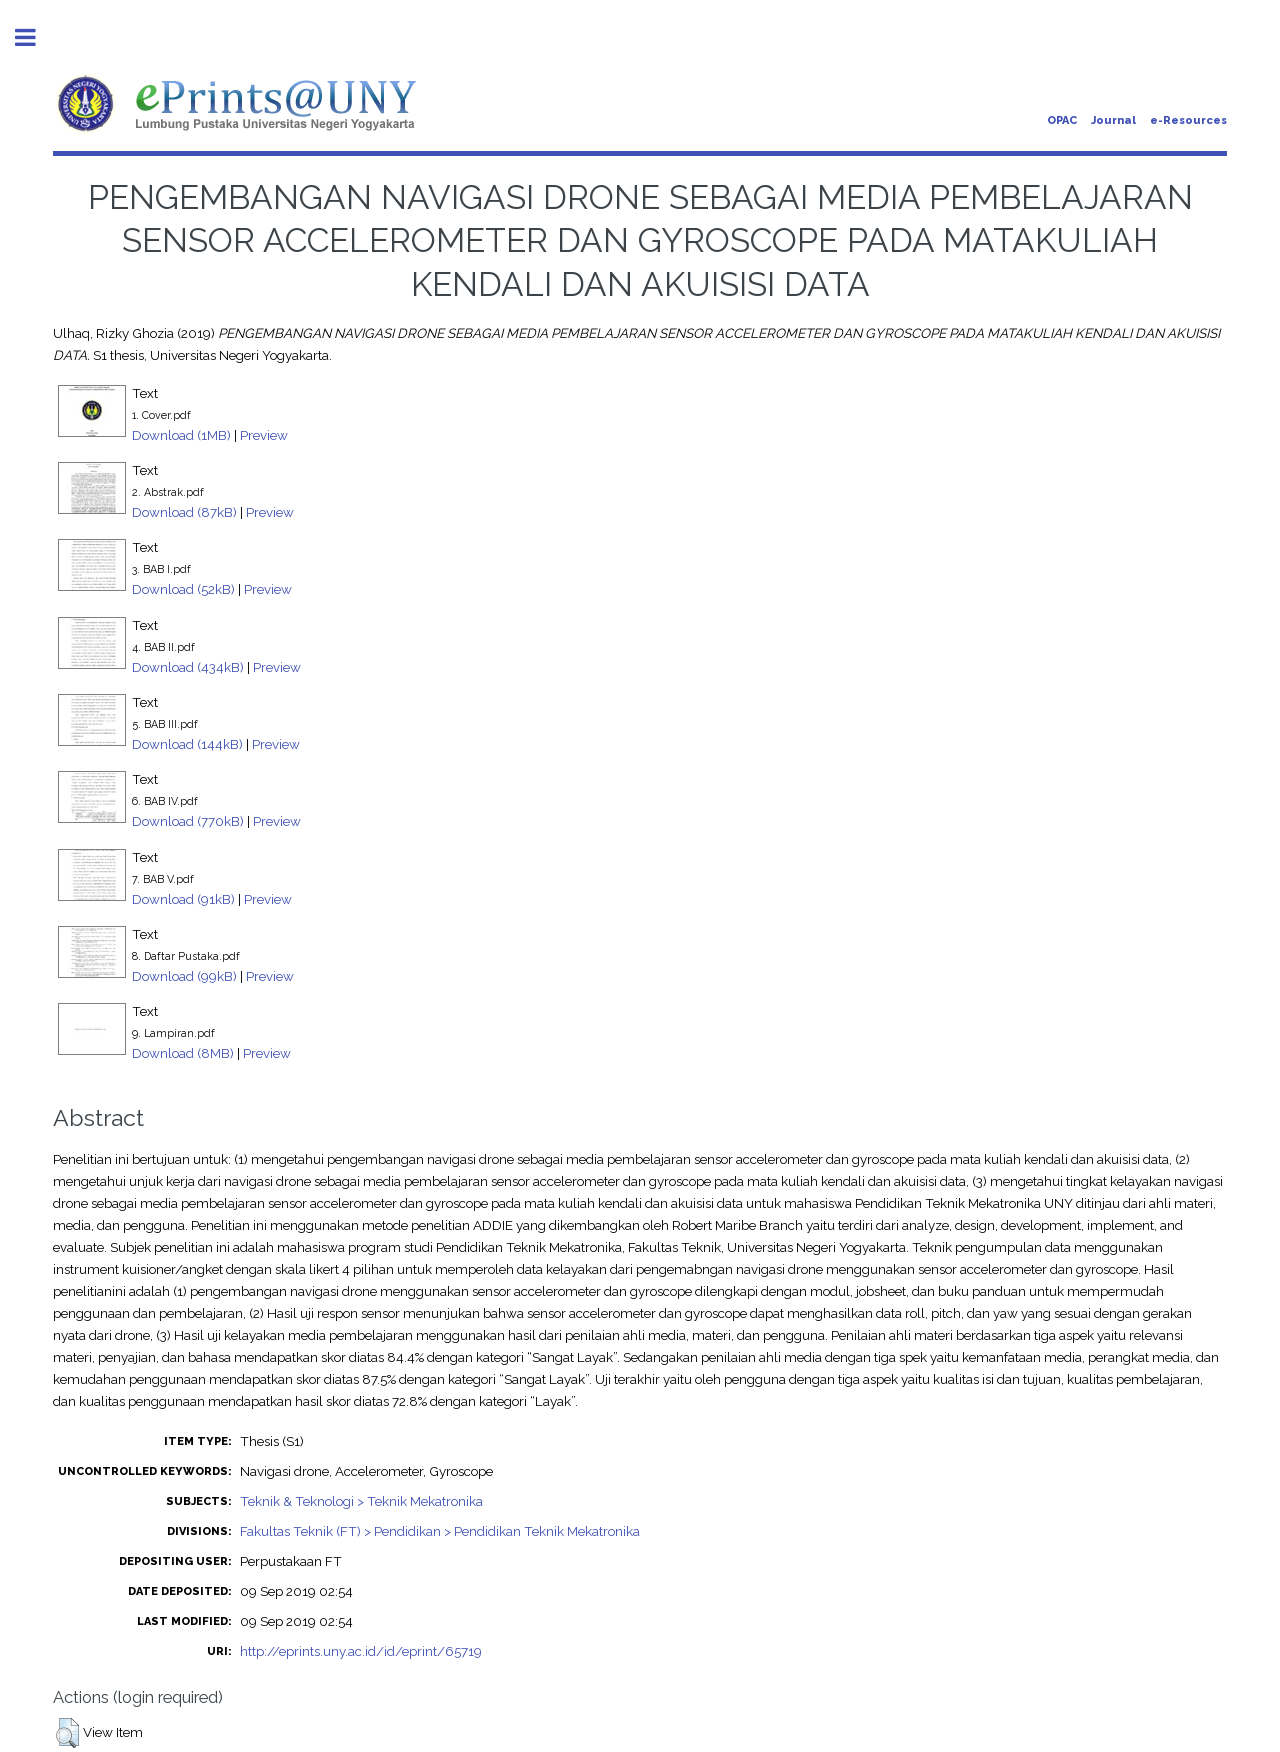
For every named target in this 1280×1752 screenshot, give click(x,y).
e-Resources (1188, 120)
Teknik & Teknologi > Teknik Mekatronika (361, 1501)
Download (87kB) (184, 512)
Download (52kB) (183, 589)
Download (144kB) (187, 744)
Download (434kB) (188, 667)
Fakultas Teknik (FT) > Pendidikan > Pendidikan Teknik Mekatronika (440, 1531)
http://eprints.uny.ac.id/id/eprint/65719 (361, 1651)
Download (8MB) (183, 1053)
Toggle (36, 37)
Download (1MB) (181, 435)
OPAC (1062, 120)
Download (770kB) (188, 821)
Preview (264, 435)
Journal (1113, 120)
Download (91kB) (183, 899)
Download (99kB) (184, 976)
